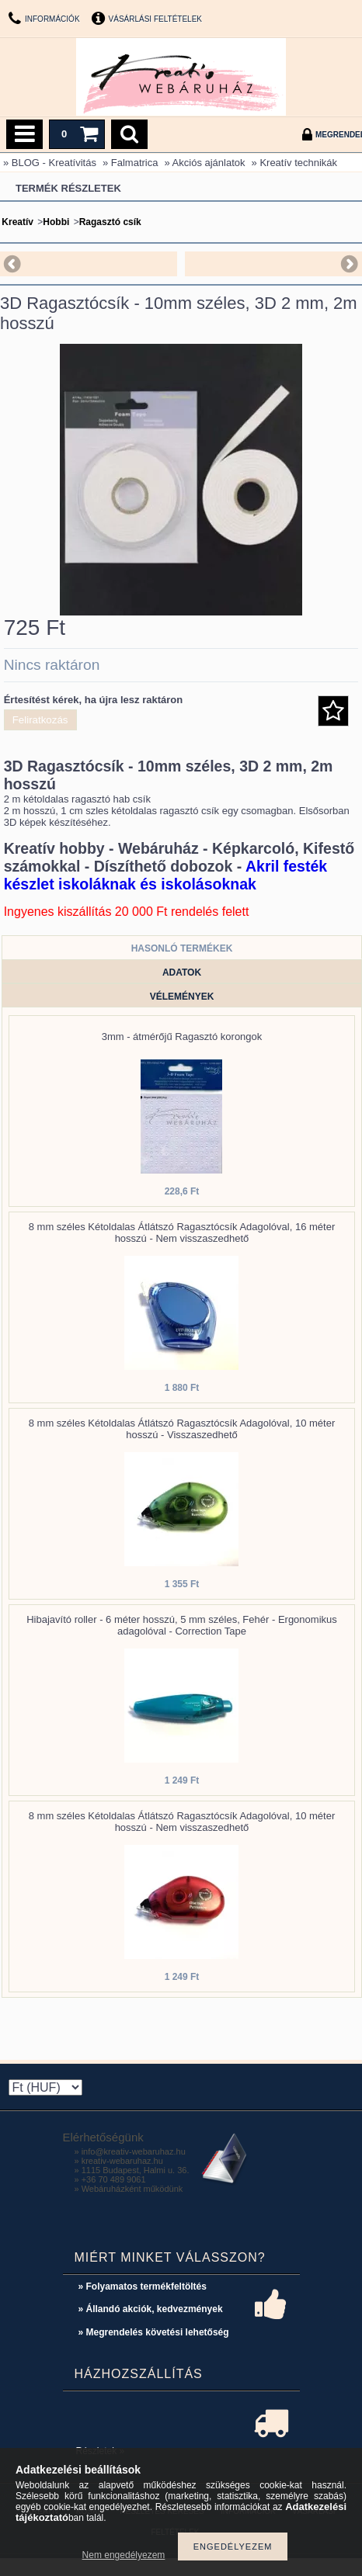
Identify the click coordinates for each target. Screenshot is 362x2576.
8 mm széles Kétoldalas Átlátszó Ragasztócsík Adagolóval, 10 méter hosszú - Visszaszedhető (182, 1429)
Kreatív (17, 222)
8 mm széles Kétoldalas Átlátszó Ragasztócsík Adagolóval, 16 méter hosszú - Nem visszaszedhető (182, 1232)
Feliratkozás (40, 720)
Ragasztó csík (110, 222)
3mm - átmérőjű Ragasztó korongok (182, 1036)
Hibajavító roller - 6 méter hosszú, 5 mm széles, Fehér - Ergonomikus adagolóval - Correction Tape (181, 1625)
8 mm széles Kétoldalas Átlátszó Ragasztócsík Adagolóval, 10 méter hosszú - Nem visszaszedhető (182, 1821)
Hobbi (56, 222)
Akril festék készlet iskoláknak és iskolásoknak (165, 875)
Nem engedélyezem (123, 2555)
